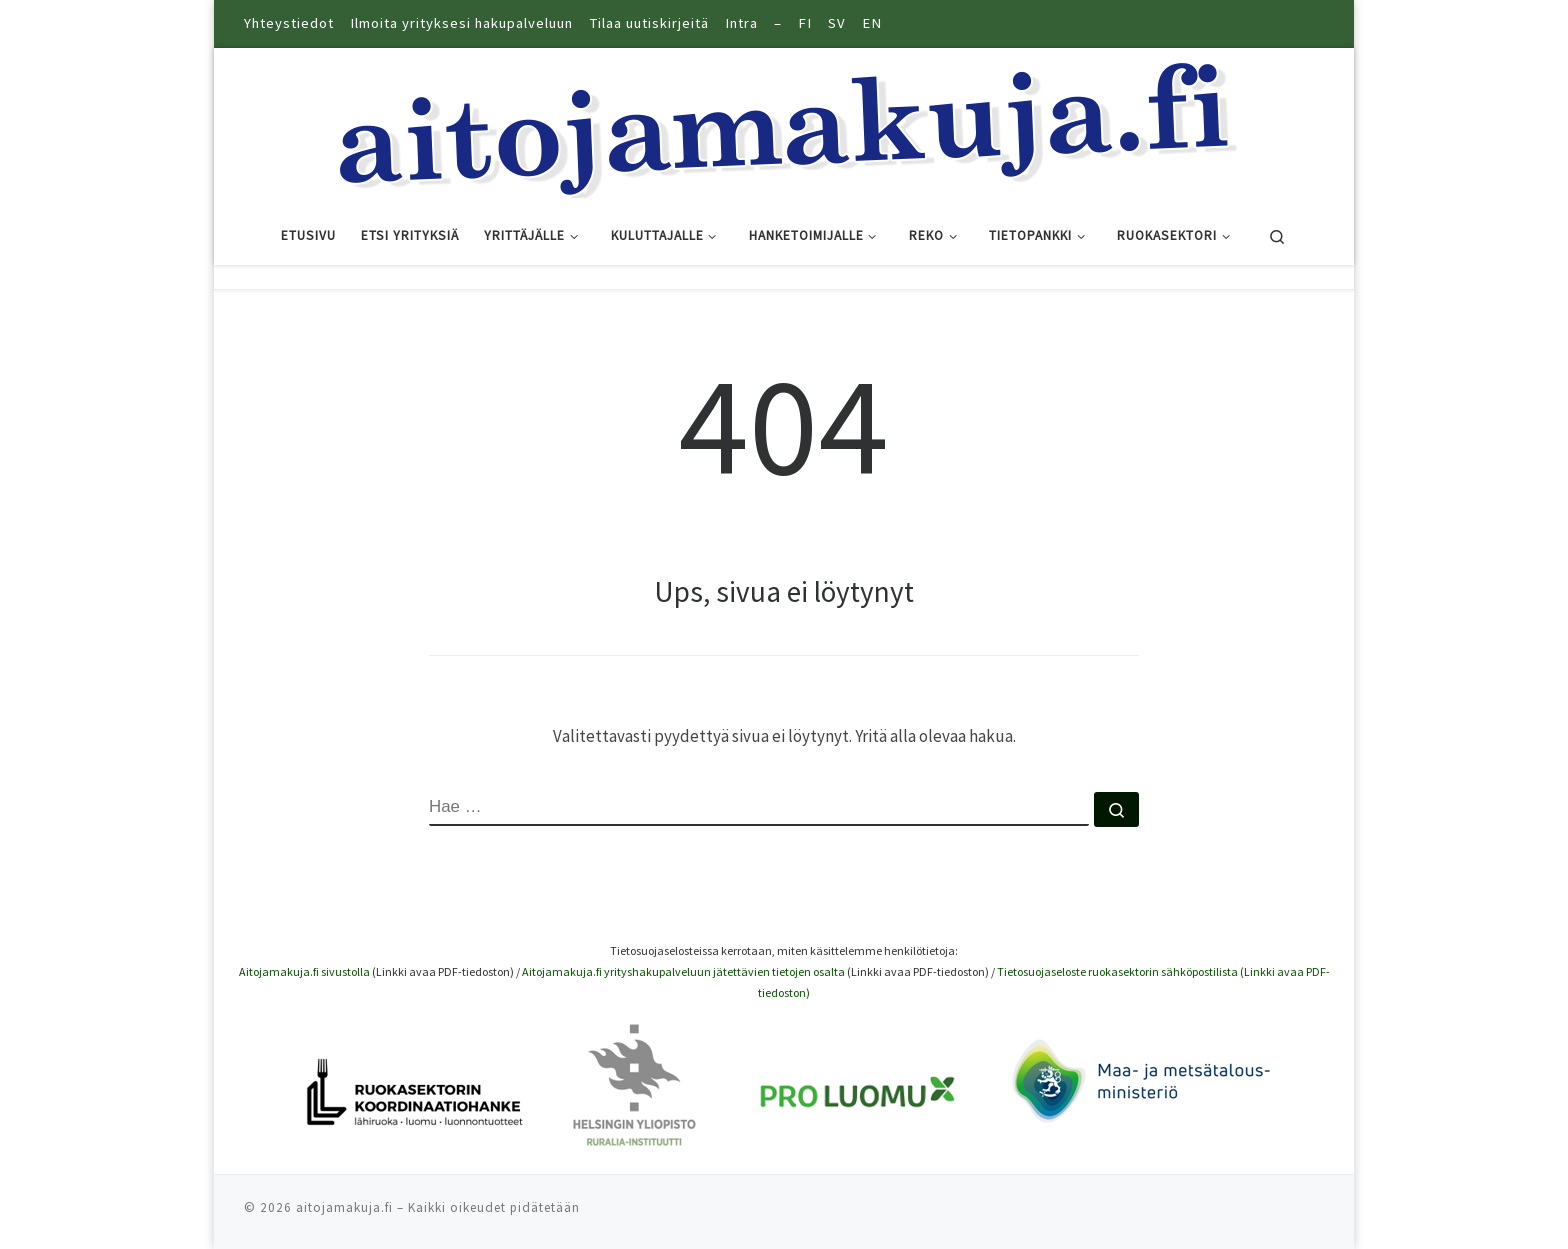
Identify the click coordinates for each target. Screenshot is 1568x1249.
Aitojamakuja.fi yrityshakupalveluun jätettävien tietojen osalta (683, 971)
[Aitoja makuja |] (784, 124)
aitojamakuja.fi (344, 1207)
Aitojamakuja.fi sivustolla (304, 971)
